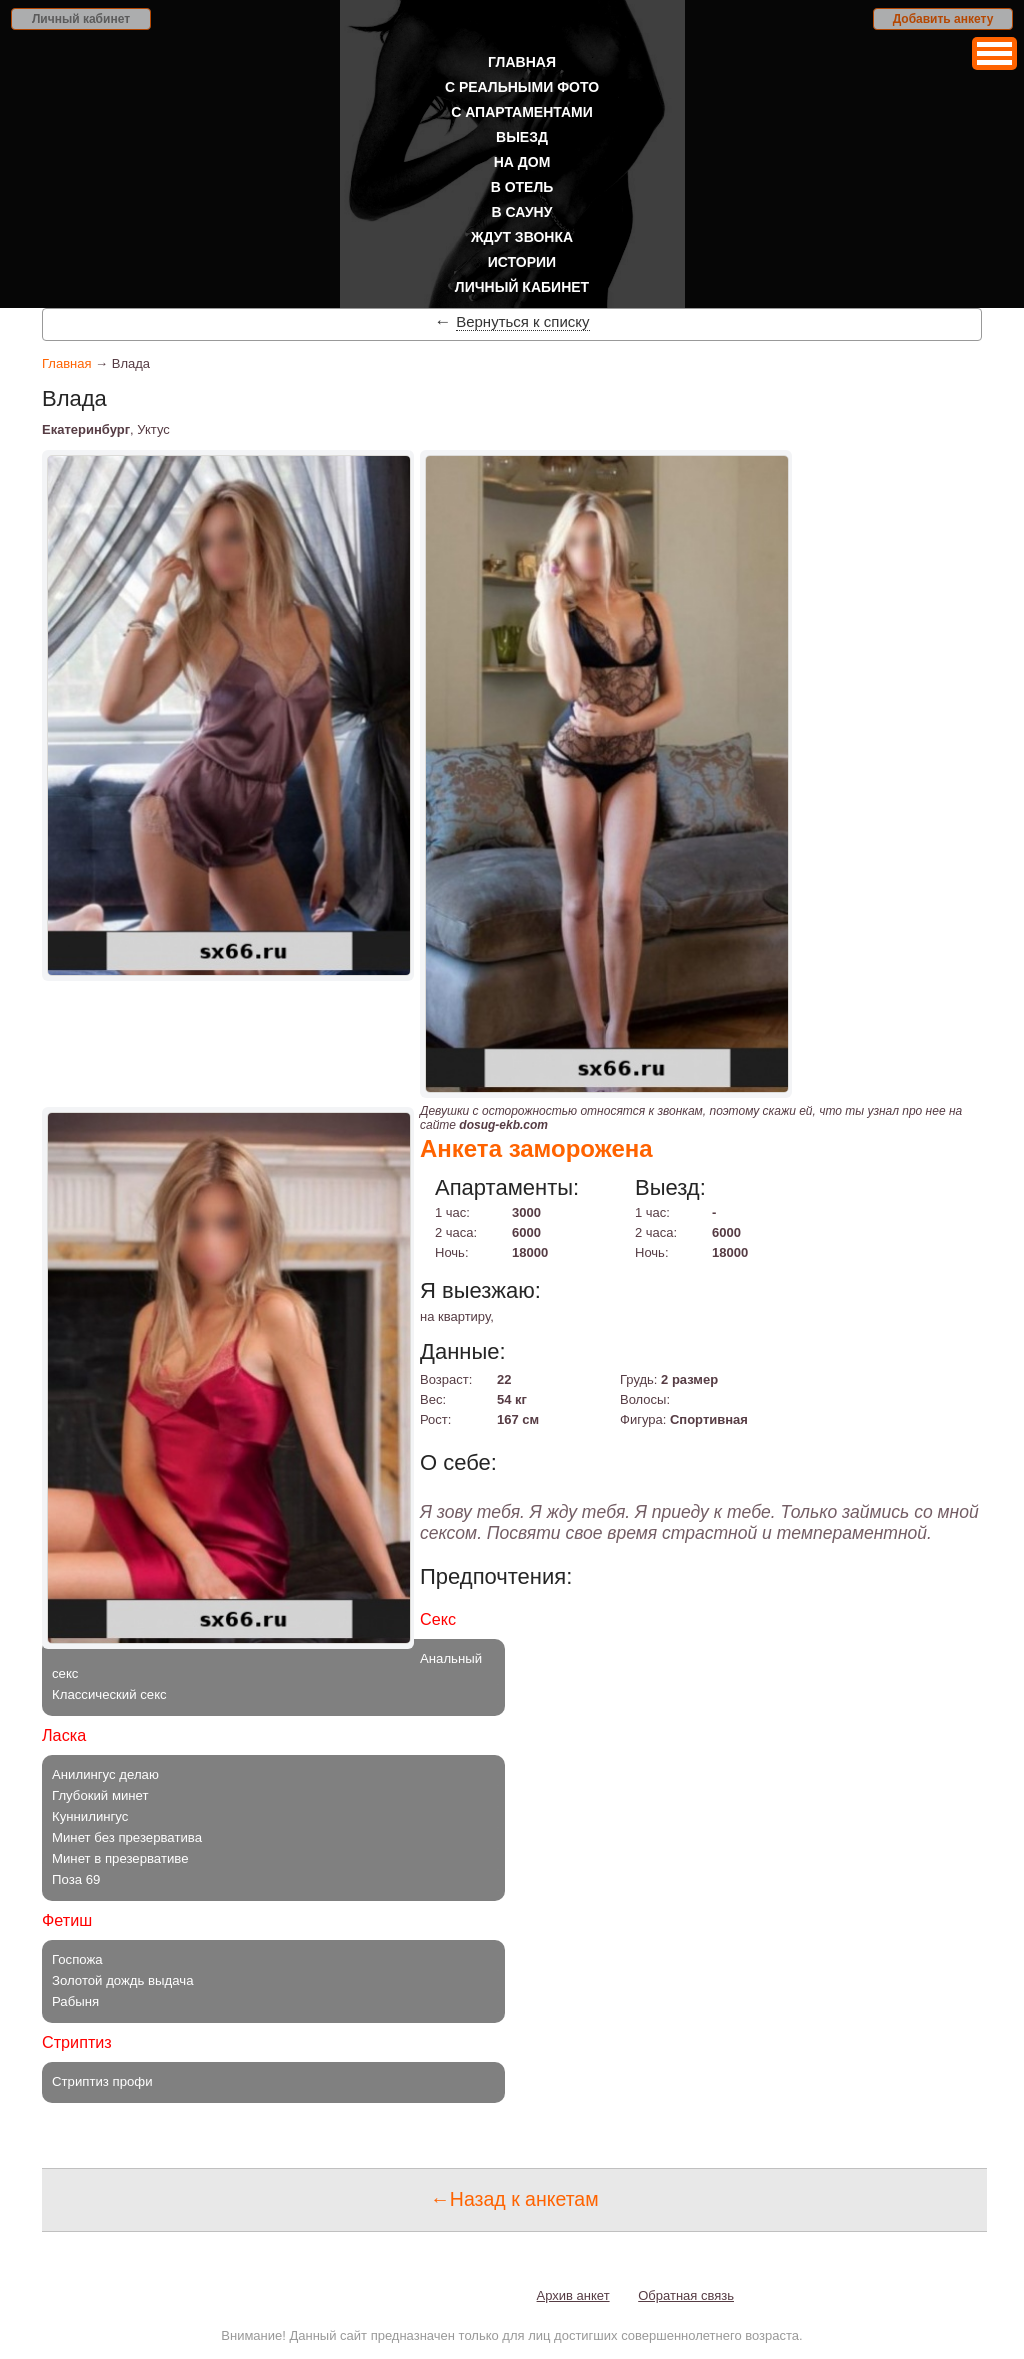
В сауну (522, 212)
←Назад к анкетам (514, 2199)
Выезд (522, 137)
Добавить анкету (943, 19)
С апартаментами (522, 112)
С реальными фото (522, 87)
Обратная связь (686, 2295)
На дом (522, 162)
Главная (522, 62)
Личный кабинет (81, 19)
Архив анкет (573, 2295)
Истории (522, 262)
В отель (522, 187)
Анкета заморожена (536, 1148)
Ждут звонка (522, 237)
